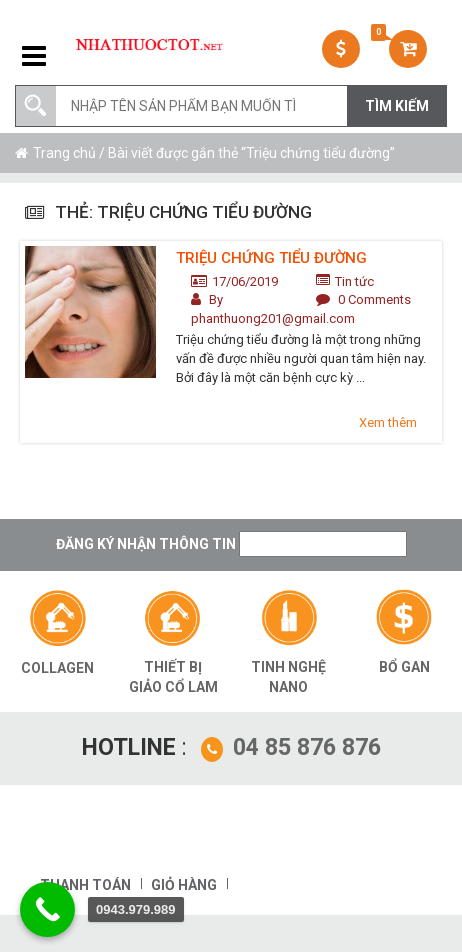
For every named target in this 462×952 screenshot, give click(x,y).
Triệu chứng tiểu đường (271, 258)
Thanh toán (85, 885)
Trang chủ (64, 153)
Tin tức (354, 281)
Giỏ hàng (184, 885)
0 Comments (374, 299)
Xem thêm (388, 422)
